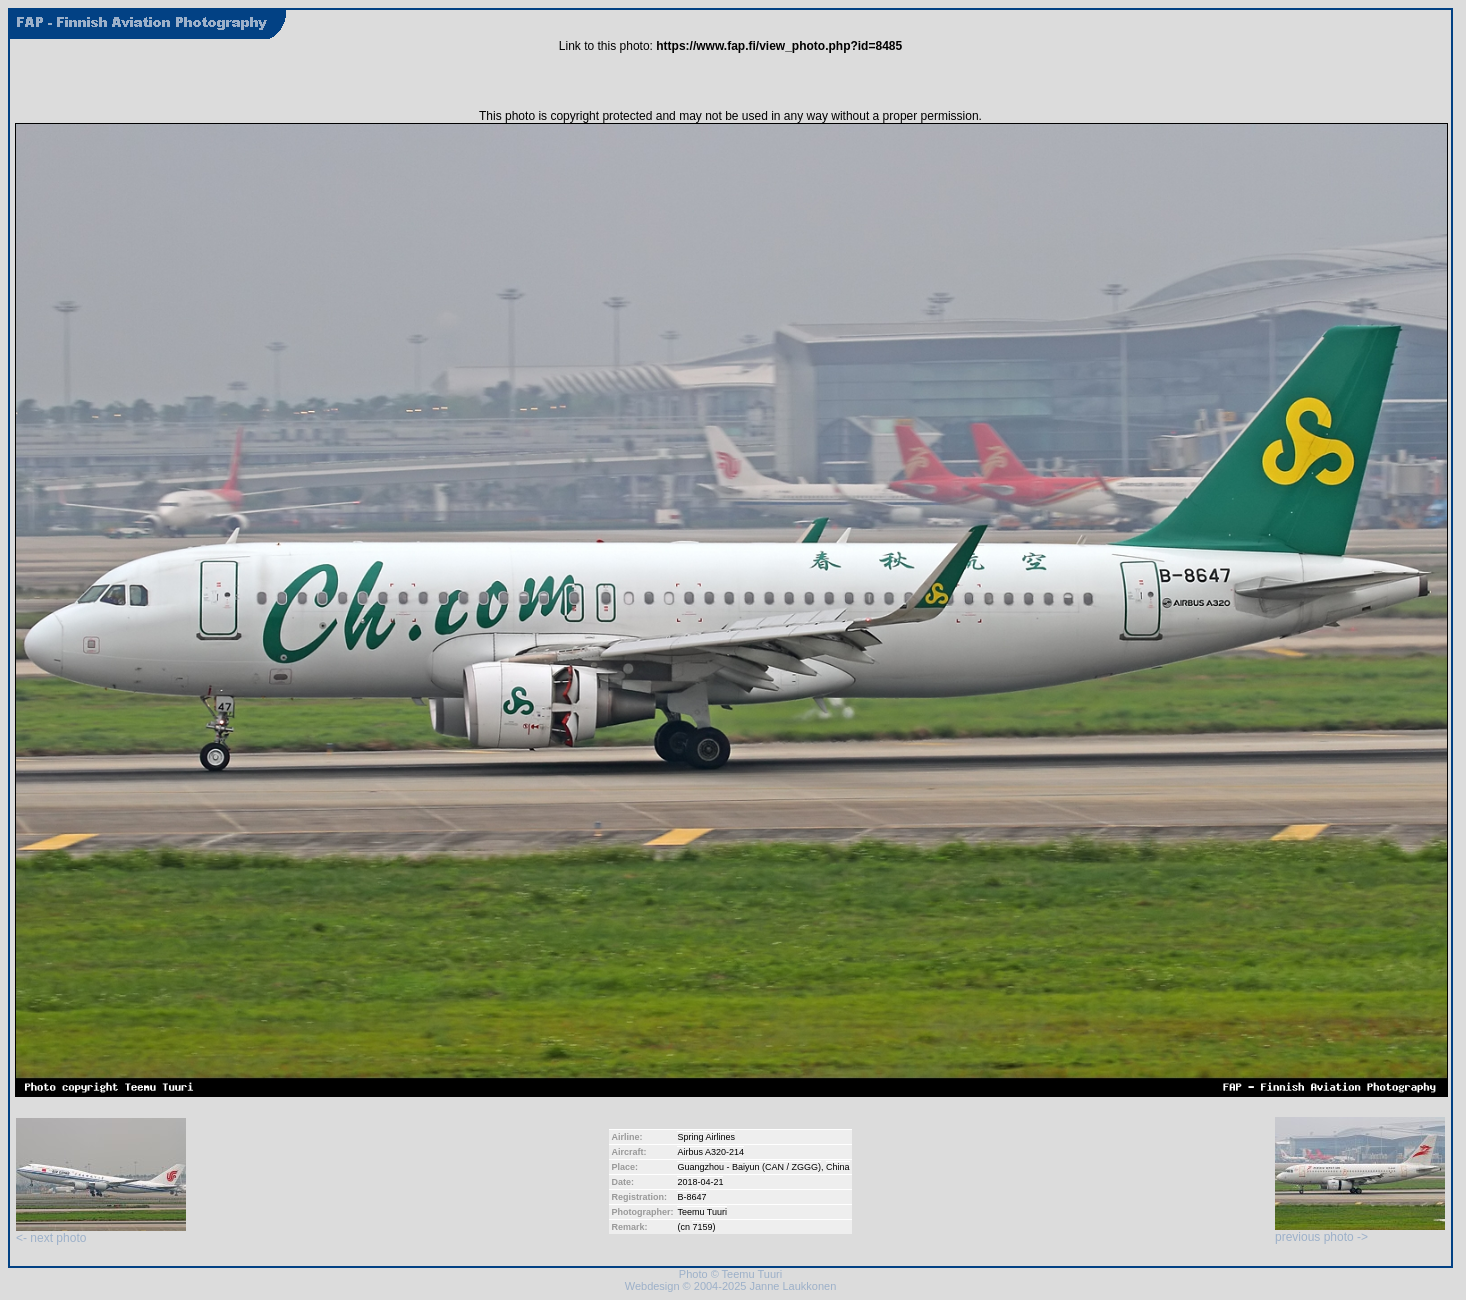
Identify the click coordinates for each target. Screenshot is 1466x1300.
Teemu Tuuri (702, 1212)
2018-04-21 (700, 1182)
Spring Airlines (706, 1137)
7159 (702, 1227)
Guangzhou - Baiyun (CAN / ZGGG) (749, 1167)
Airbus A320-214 (710, 1152)
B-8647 (691, 1197)
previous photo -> (1360, 1231)
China (838, 1167)
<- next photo (101, 1232)
